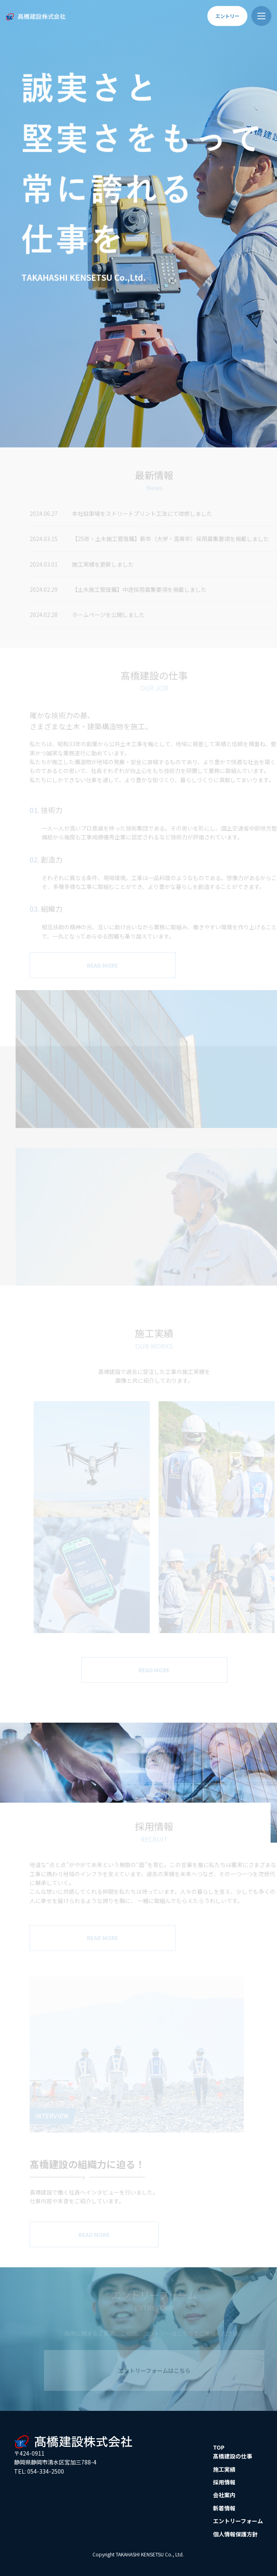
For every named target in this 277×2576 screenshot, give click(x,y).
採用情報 (224, 2482)
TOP (219, 2447)
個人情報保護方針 (235, 2534)
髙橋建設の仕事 (232, 2456)
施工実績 (224, 2469)
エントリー (227, 15)
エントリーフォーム (238, 2521)
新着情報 (224, 2508)
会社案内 (224, 2495)
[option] (138, 223)
